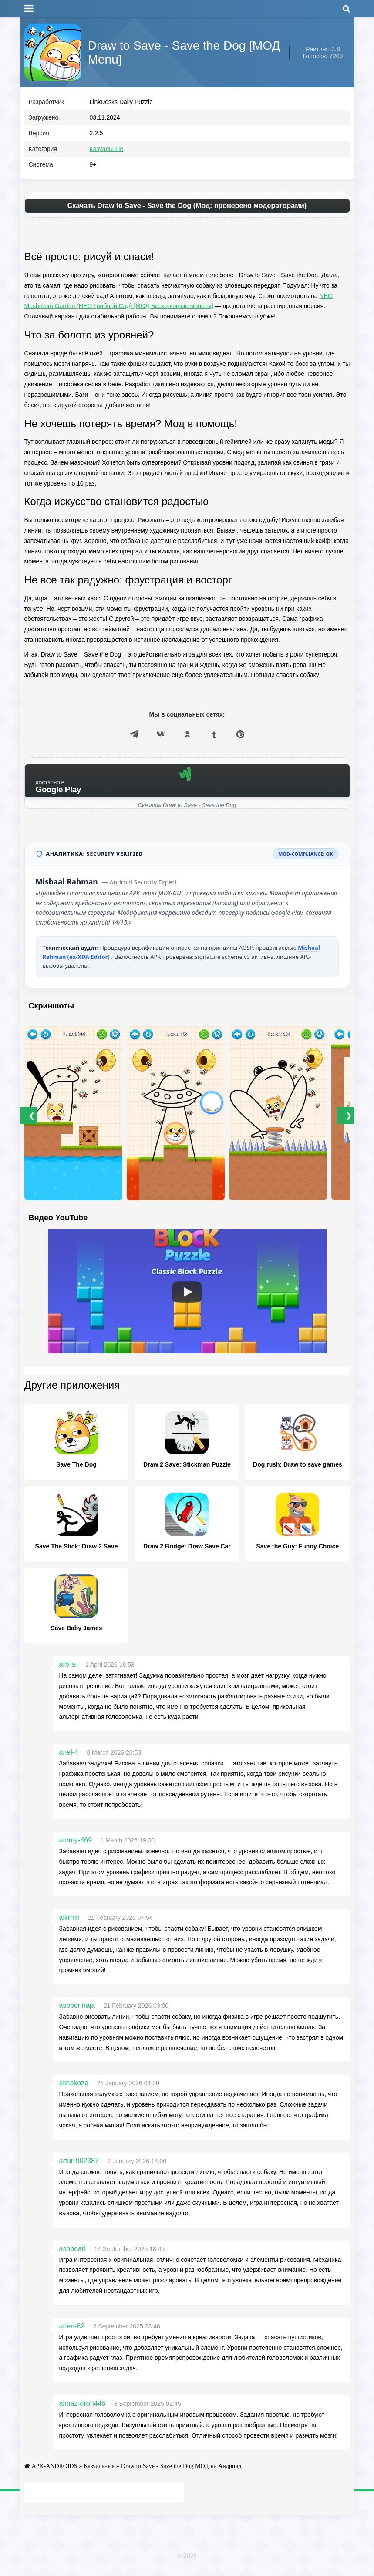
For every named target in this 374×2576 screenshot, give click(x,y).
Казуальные (107, 152)
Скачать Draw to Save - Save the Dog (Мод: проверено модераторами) (187, 209)
